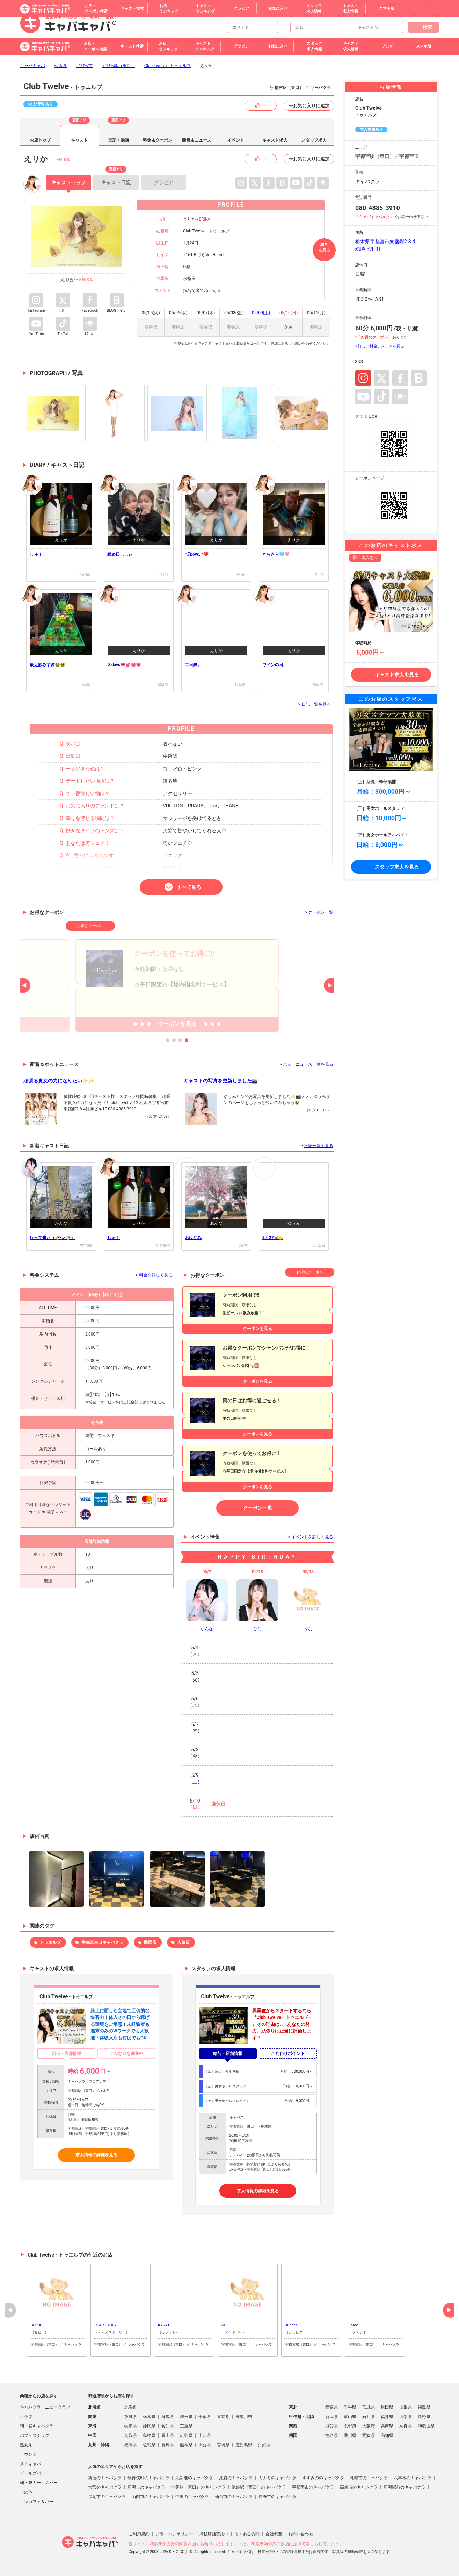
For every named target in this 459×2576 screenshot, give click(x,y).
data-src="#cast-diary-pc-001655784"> (61, 532)
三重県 (186, 2426)
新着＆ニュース (196, 140)
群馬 (413, 15)
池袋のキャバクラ (236, 2477)
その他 (433, 15)
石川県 (368, 2416)
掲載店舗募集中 (213, 2534)
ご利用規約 (139, 2534)
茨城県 (130, 2416)
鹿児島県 (243, 2444)
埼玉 (379, 15)
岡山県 (167, 2435)
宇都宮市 (84, 65)
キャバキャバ (32, 65)
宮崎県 (223, 2444)
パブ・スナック (34, 2435)
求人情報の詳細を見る (96, 2154)
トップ (68, 182)
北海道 (130, 2407)
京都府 (350, 2426)
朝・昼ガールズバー (39, 2482)
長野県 (424, 2416)
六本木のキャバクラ (412, 2477)
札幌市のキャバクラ (369, 2477)
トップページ (281, 15)
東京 (307, 15)
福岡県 (130, 2444)
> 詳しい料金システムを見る (379, 346)
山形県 (405, 2407)
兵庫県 (387, 2426)
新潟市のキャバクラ (146, 2487)
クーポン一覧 (257, 1508)
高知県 (387, 2435)
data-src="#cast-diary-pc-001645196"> (216, 642)
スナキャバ (30, 2463)
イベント (235, 140)
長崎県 (167, 2444)
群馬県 (167, 2416)
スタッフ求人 (314, 140)
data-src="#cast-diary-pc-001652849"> (216, 532)
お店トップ (40, 140)
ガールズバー (32, 2473)
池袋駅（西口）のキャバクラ (259, 2487)
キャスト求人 (274, 140)
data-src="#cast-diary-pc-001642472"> (293, 642)
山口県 (204, 2435)
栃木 (341, 15)
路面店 (150, 1942)
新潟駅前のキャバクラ (404, 2487)
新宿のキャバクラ (105, 2477)
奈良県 (405, 2426)
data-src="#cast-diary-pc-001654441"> (138, 532)
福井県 (387, 2416)
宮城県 (368, 2407)
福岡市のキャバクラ (107, 2496)
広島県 (186, 2435)
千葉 (324, 15)
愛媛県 (368, 2435)
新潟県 (331, 2416)
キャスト (79, 140)
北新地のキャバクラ (194, 2477)
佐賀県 (149, 2444)
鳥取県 (130, 2435)
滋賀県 (331, 2426)
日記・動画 (118, 140)
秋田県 (387, 2407)
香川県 (350, 2435)
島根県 (149, 2435)
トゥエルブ (50, 1942)
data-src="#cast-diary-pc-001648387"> (61, 642)
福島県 (424, 2407)
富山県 (350, 2416)
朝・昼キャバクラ (36, 2426)
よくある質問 (247, 2534)
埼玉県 (186, 2416)
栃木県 (60, 65)
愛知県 (167, 2426)
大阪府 (368, 2426)
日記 (116, 180)
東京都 (223, 2416)
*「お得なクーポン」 (373, 337)
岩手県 (350, 2407)
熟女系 (26, 2444)
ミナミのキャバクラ (277, 2477)
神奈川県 (243, 2416)
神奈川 (360, 15)
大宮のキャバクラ (105, 2487)
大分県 (204, 2444)
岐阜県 (130, 2426)
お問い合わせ (300, 2534)
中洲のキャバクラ (192, 2496)
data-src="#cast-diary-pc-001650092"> (293, 532)
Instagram (363, 378)
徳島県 (331, 2435)
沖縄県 (264, 2444)
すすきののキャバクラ (323, 2477)
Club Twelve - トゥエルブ (167, 65)
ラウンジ (28, 2454)
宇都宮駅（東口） (118, 65)
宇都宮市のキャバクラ (313, 2487)
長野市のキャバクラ (277, 2496)
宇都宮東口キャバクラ (102, 1942)
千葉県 (204, 2416)
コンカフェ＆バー (36, 2501)
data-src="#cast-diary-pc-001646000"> (138, 642)
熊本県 (186, 2444)
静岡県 (149, 2426)
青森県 (331, 2407)
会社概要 (273, 2534)
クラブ (26, 2416)
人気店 (183, 1942)
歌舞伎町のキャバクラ (148, 2477)
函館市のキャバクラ (150, 2496)
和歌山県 (426, 2426)
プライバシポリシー (174, 2534)
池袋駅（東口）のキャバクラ (198, 2487)
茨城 (396, 15)
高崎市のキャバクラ (359, 2487)
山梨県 (405, 2416)
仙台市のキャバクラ (234, 2496)
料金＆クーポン (157, 140)
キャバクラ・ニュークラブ (45, 2407)
